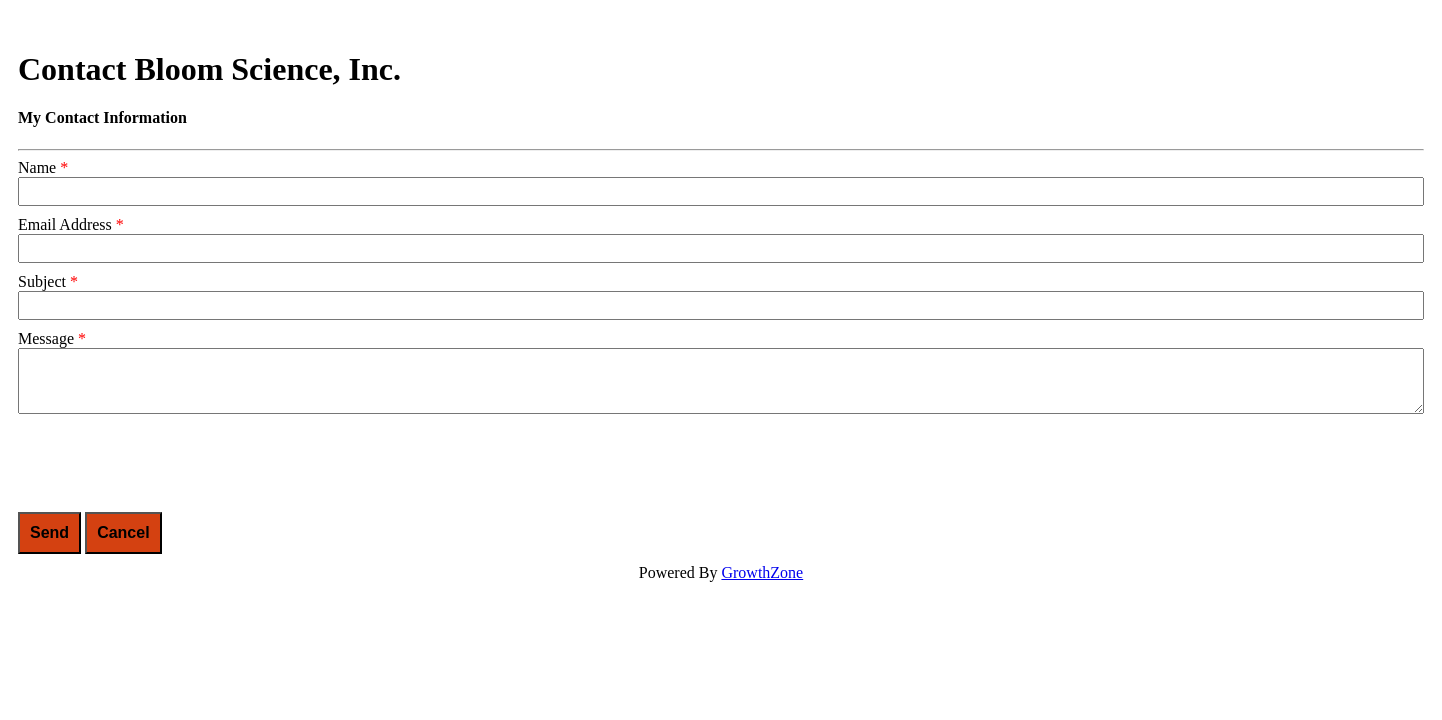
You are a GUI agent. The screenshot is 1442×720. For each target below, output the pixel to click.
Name (37, 167)
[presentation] (170, 463)
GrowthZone (762, 572)
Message (46, 338)
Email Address (65, 224)
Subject (42, 281)
